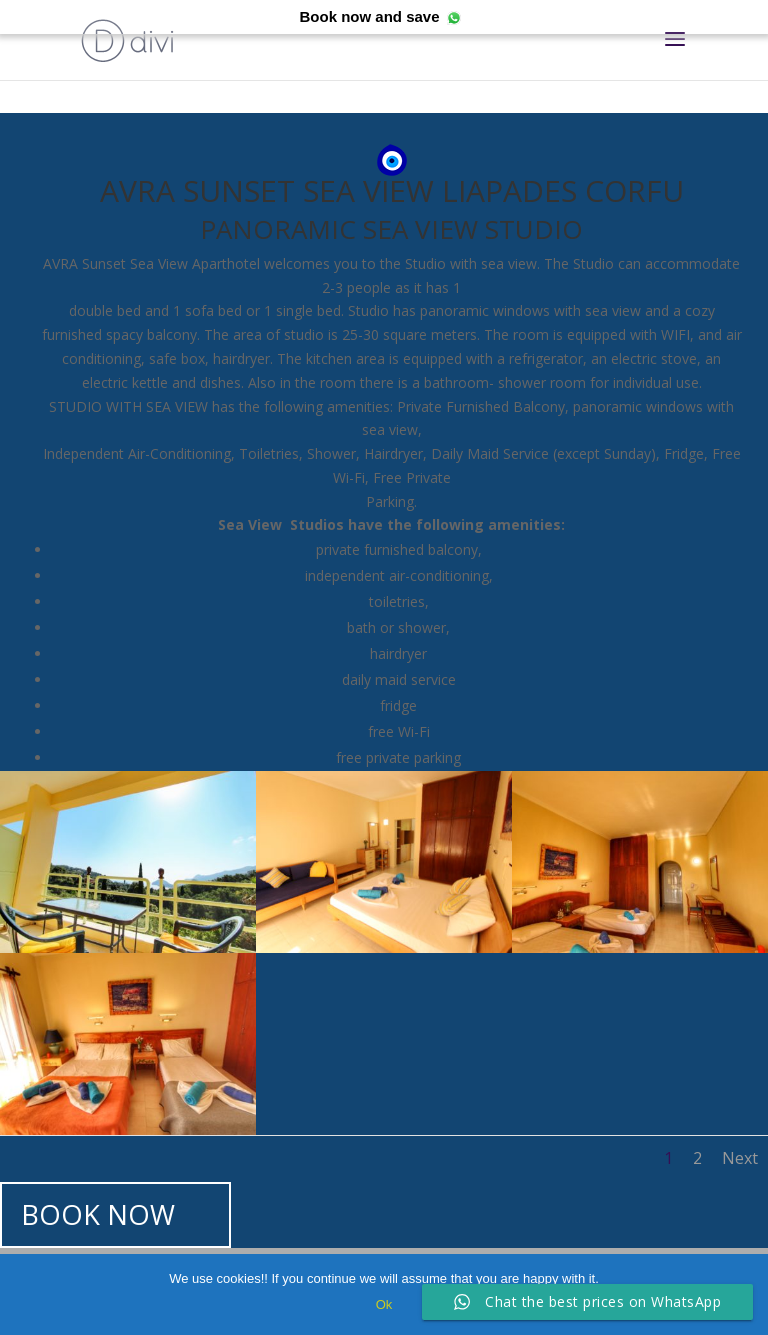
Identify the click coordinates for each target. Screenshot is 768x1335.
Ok (384, 1304)
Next (740, 1158)
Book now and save (369, 16)
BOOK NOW (98, 1214)
